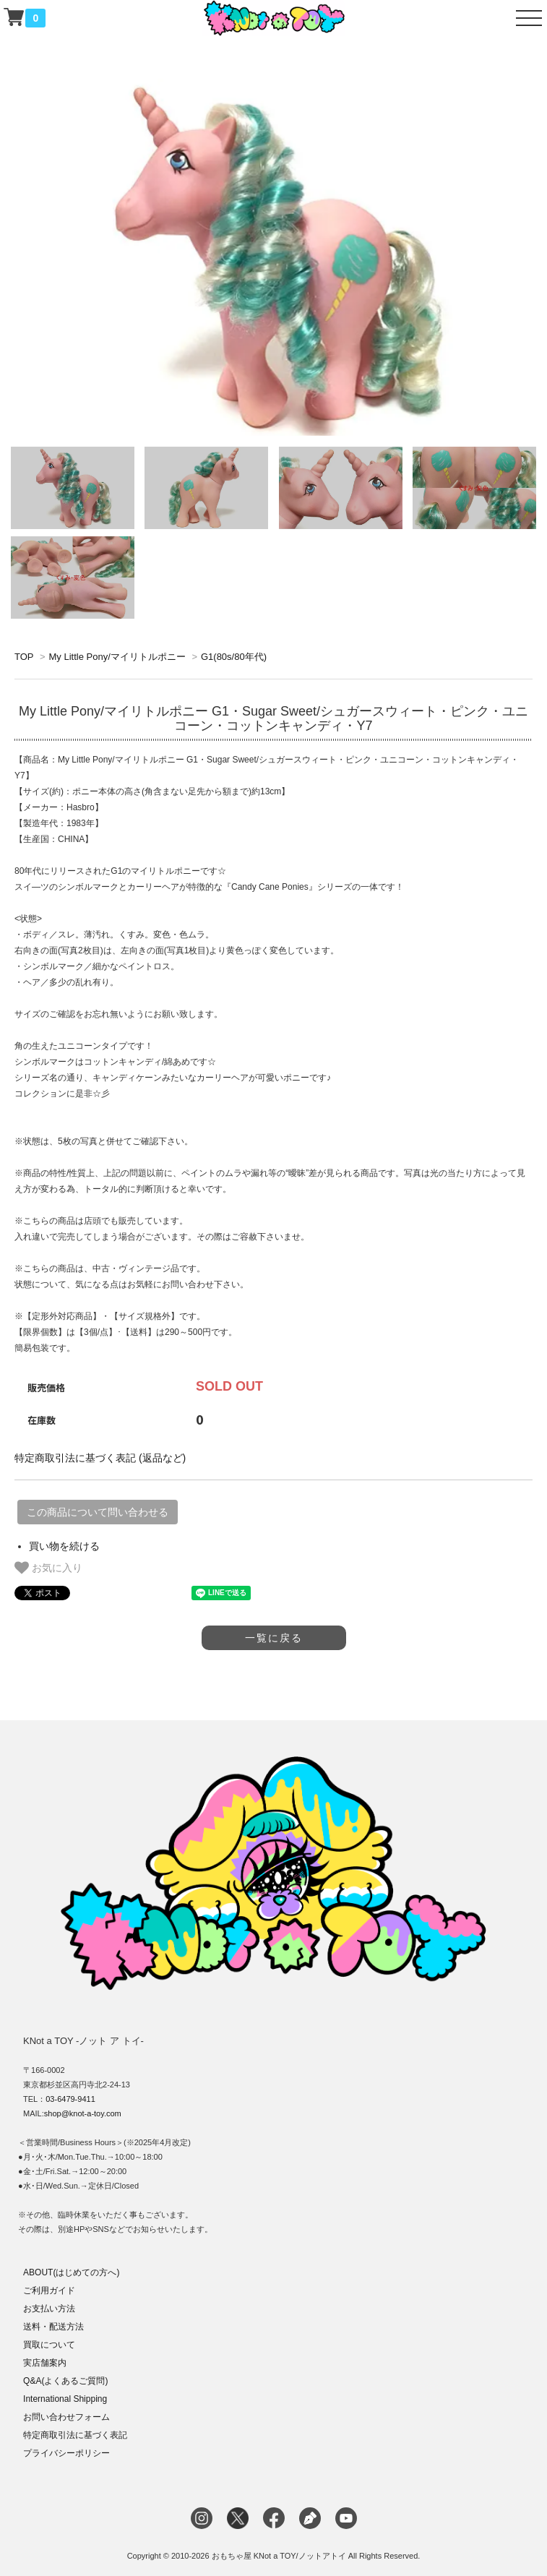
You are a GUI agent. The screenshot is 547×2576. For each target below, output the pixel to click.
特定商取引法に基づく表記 (75, 2435)
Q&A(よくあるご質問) (65, 2381)
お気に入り (48, 1567)
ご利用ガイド (49, 2290)
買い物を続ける (64, 1546)
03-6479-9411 (70, 2099)
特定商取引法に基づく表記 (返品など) (100, 1458)
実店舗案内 (44, 2363)
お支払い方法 (49, 2309)
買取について (49, 2345)
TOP (23, 656)
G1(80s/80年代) (234, 656)
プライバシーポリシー (66, 2453)
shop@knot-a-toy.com (82, 2113)
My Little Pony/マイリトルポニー (116, 656)
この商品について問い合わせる (97, 1512)
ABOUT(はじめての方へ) (71, 2272)
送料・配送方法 (53, 2327)
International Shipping (65, 2399)
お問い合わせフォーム (66, 2417)
